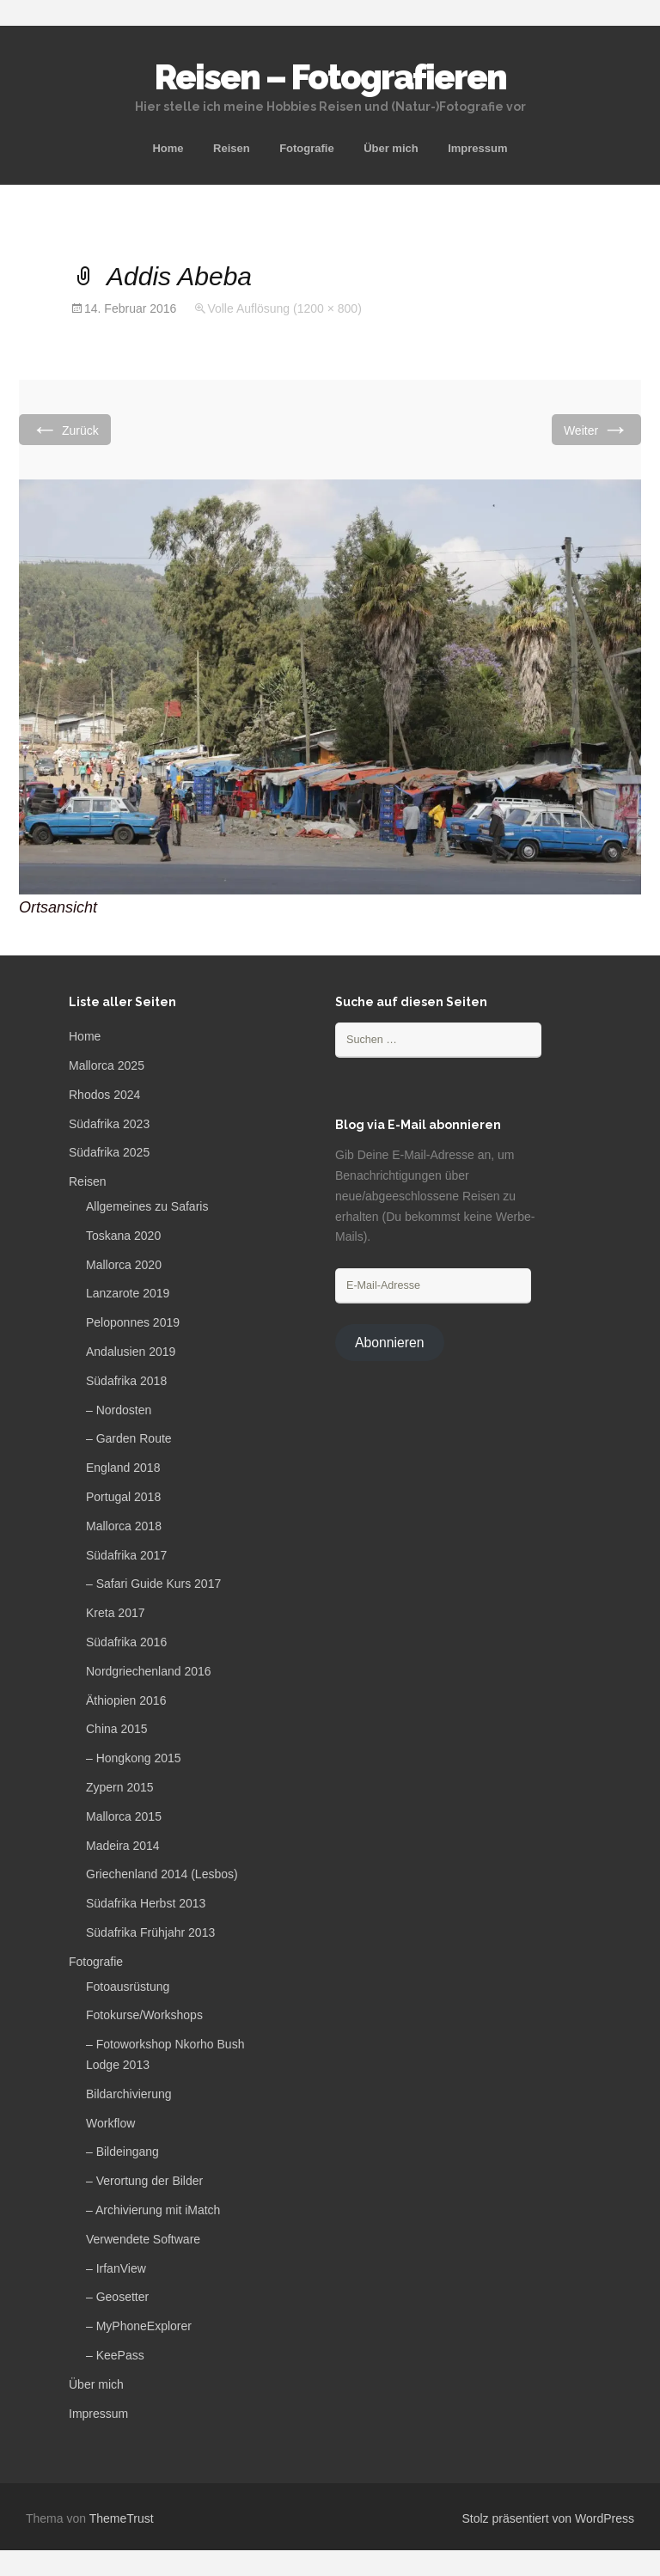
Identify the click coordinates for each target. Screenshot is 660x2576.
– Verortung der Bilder (144, 2181)
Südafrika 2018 (126, 1381)
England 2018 (123, 1467)
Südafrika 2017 (126, 1555)
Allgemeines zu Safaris (147, 1206)
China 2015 (117, 1729)
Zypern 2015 (120, 1787)
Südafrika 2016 (126, 1642)
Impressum (477, 148)
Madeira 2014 (123, 1846)
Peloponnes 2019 (133, 1322)
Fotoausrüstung (127, 1986)
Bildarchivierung (129, 2094)
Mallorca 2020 (124, 1265)
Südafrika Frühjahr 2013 (150, 1932)
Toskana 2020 (123, 1235)
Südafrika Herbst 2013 (145, 1903)
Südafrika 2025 (109, 1152)
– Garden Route (129, 1438)
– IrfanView (116, 2268)
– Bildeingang (122, 2151)
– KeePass (115, 2355)
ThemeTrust (121, 2518)
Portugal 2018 (123, 1497)
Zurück (65, 429)
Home (167, 148)
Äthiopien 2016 (126, 1700)
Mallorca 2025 (106, 1065)
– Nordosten (118, 1410)
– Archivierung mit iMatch (153, 2210)
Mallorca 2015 (124, 1816)
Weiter (596, 429)
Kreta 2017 (115, 1613)
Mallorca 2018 (124, 1526)
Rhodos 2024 (104, 1095)
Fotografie (306, 148)
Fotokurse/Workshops (144, 2015)
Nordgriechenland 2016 (148, 1671)
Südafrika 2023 (109, 1124)
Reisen (231, 148)
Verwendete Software (143, 2239)
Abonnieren (390, 1342)
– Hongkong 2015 (133, 1758)
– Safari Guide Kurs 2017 (153, 1583)
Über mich (391, 148)
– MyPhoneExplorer (139, 2326)
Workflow (110, 2123)
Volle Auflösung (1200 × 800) (284, 308)
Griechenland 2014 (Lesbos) (162, 1874)
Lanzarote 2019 (127, 1293)
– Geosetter (117, 2297)
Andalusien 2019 (130, 1351)
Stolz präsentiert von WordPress (548, 2518)
